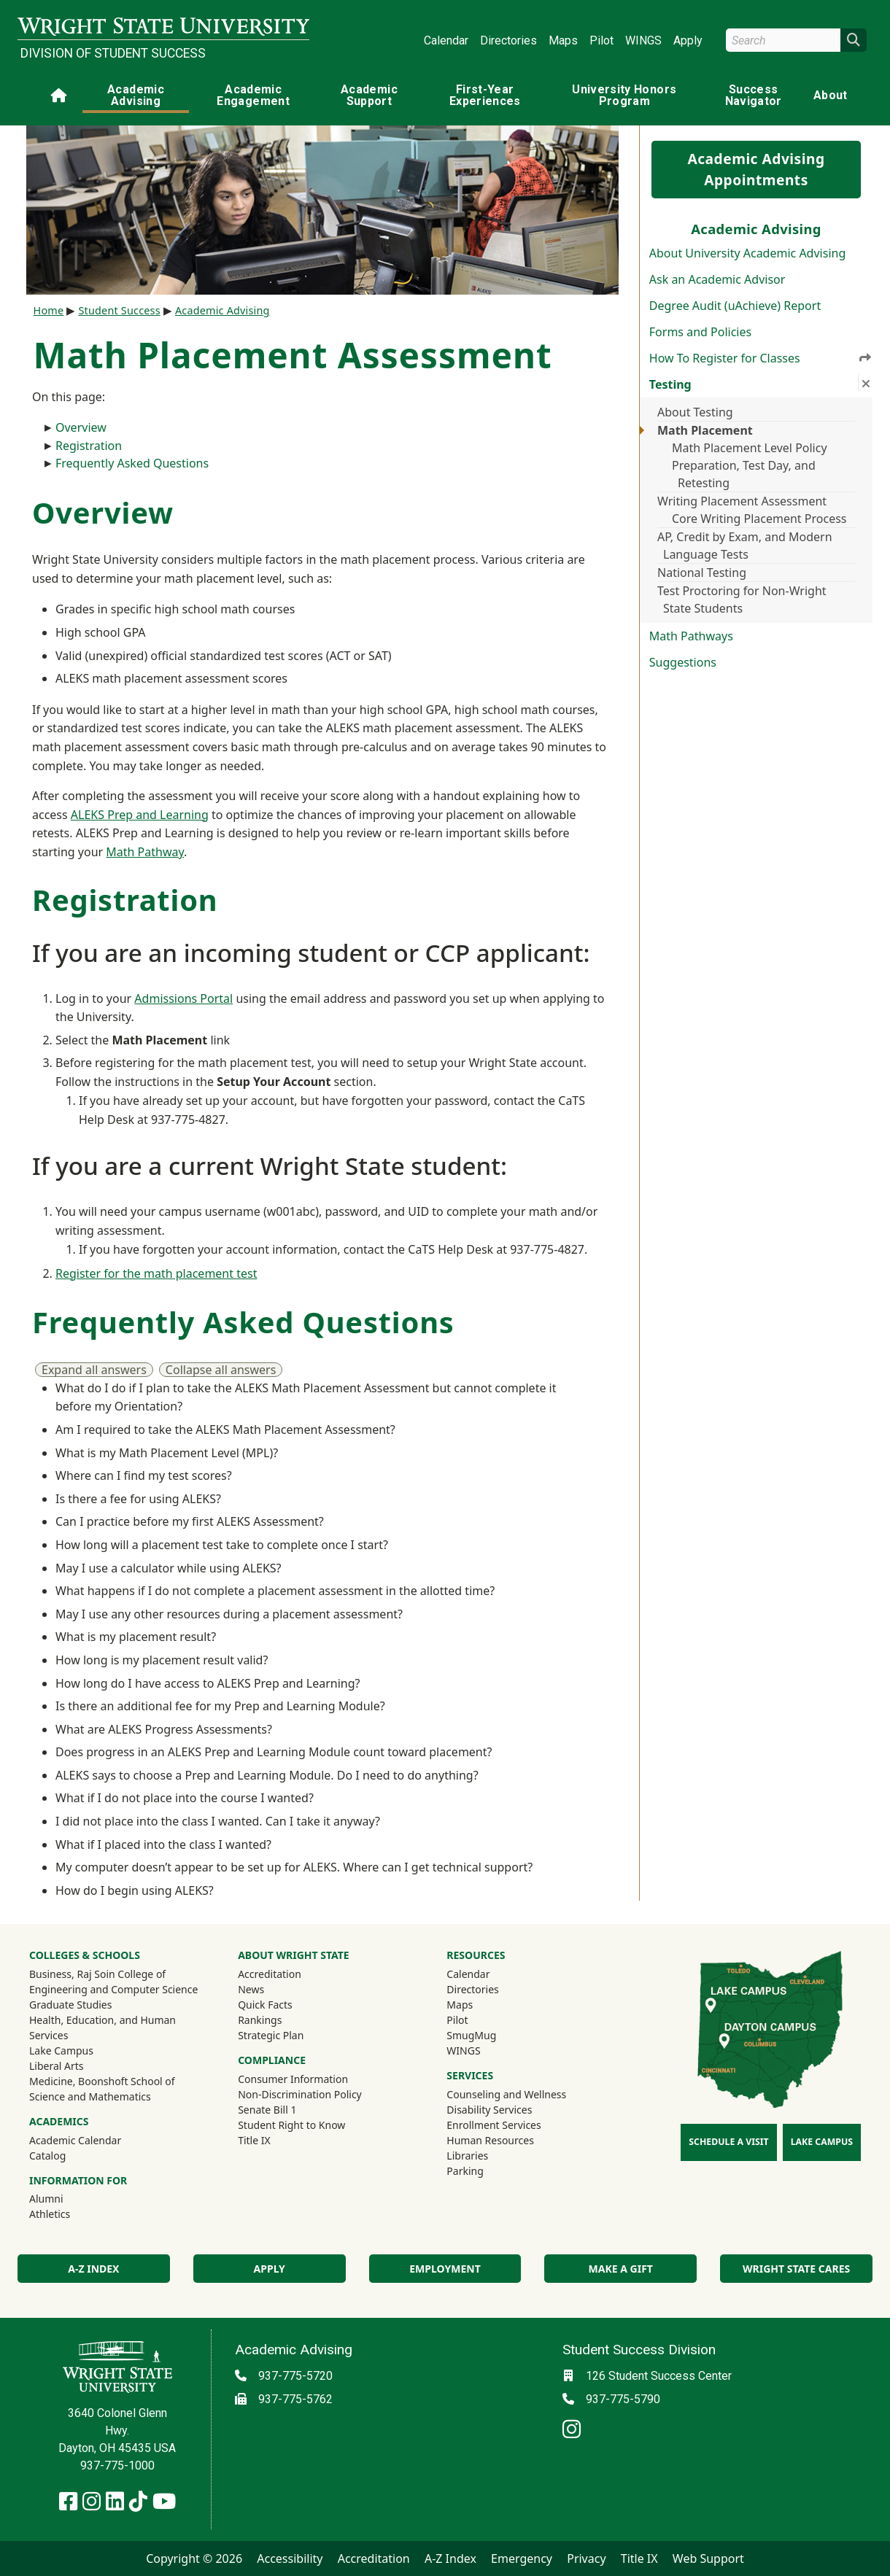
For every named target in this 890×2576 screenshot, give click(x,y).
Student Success (119, 310)
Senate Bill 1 (267, 2110)
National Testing (701, 573)
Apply (688, 40)
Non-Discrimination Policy (300, 2094)
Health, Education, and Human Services (102, 2027)
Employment (444, 2269)
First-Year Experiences (485, 95)
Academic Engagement (253, 95)
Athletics (69, 2213)
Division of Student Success (113, 53)
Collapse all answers (221, 1369)
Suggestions (682, 662)
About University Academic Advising (747, 253)
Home (49, 310)
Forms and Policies (700, 332)
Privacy (586, 2558)
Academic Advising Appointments (755, 169)
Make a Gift (621, 2269)
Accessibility (289, 2558)
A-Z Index (93, 2269)
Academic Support (369, 95)
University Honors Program (624, 95)
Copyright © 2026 (194, 2558)
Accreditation (269, 1974)
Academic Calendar (75, 2140)
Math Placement (705, 430)
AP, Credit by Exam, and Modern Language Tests (744, 545)
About (830, 95)
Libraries (467, 2155)
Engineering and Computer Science (113, 1989)
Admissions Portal (183, 998)
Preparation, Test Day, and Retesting (744, 474)
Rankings (260, 2020)
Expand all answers (94, 1369)
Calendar (446, 40)
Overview (81, 427)
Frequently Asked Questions (132, 463)
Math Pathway (145, 852)
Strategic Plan (270, 2035)
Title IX (254, 2140)
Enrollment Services (493, 2125)
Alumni (65, 2198)
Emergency (521, 2558)
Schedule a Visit (728, 2141)
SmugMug (490, 2035)
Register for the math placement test (156, 1273)
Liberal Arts (56, 2066)
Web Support (708, 2558)
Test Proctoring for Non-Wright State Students (742, 599)
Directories (508, 40)
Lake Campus (61, 2050)
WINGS (643, 40)
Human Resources (490, 2140)
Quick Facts (265, 2004)
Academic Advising (135, 95)
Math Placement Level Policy (749, 448)
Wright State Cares (796, 2269)
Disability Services (489, 2110)
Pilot (601, 40)
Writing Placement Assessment (742, 501)
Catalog (47, 2155)
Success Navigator (753, 95)
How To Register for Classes (760, 358)
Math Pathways (691, 636)
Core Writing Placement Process (759, 519)
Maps (563, 40)
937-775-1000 (117, 2465)
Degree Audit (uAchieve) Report (735, 306)
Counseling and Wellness (506, 2094)
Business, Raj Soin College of (97, 1974)
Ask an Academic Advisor (717, 279)
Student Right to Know (291, 2125)
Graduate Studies (70, 2004)
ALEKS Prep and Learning (140, 815)
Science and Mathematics (90, 2096)
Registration (88, 446)
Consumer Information (293, 2079)
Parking (464, 2171)
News (251, 1989)
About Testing (695, 412)
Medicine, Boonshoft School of (102, 2081)
